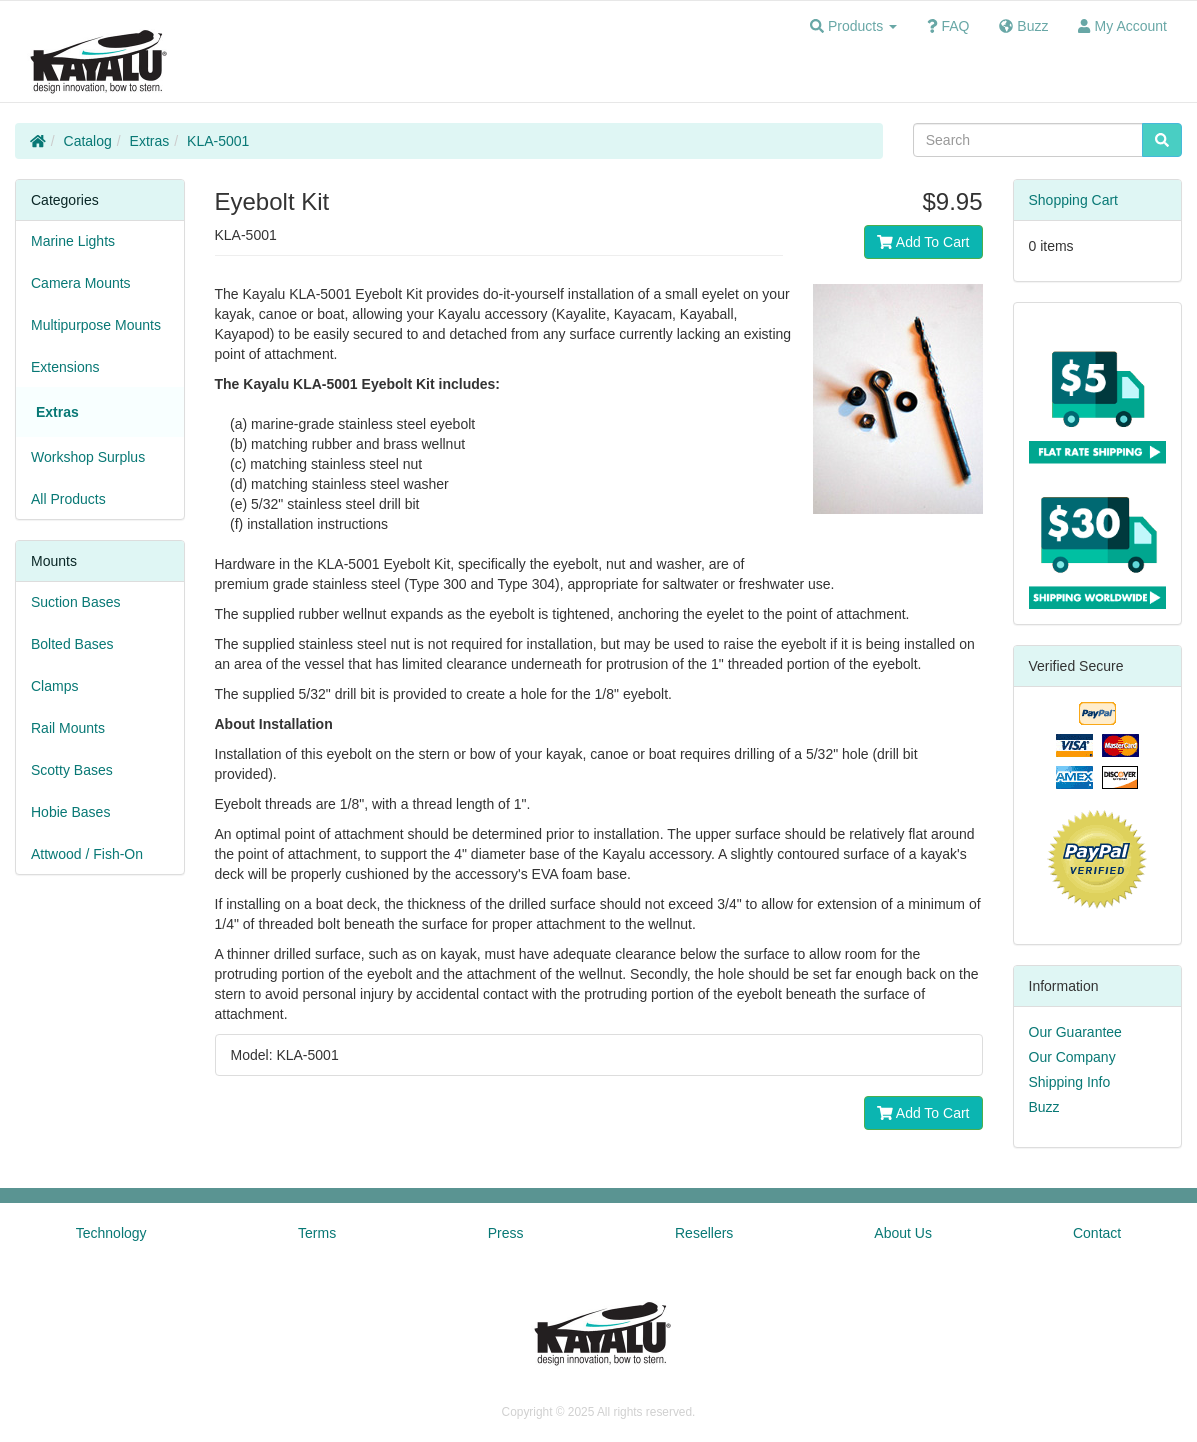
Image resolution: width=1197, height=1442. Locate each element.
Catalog (88, 141)
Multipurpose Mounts (96, 325)
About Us (903, 1233)
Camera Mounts (81, 283)
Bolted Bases (72, 644)
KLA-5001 (218, 141)
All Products (68, 499)
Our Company (1072, 1057)
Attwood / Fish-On (87, 854)
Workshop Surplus (88, 457)
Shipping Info (1070, 1082)
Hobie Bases (70, 812)
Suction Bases (76, 602)
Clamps (54, 686)
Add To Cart (923, 242)
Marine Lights (73, 241)
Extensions (65, 367)
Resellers (704, 1233)
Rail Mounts (68, 728)
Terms (317, 1233)
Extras (150, 141)
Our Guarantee (1075, 1032)
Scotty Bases (72, 770)
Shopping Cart (1074, 200)
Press (506, 1233)
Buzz (1044, 1107)
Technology (111, 1233)
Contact (1097, 1233)
